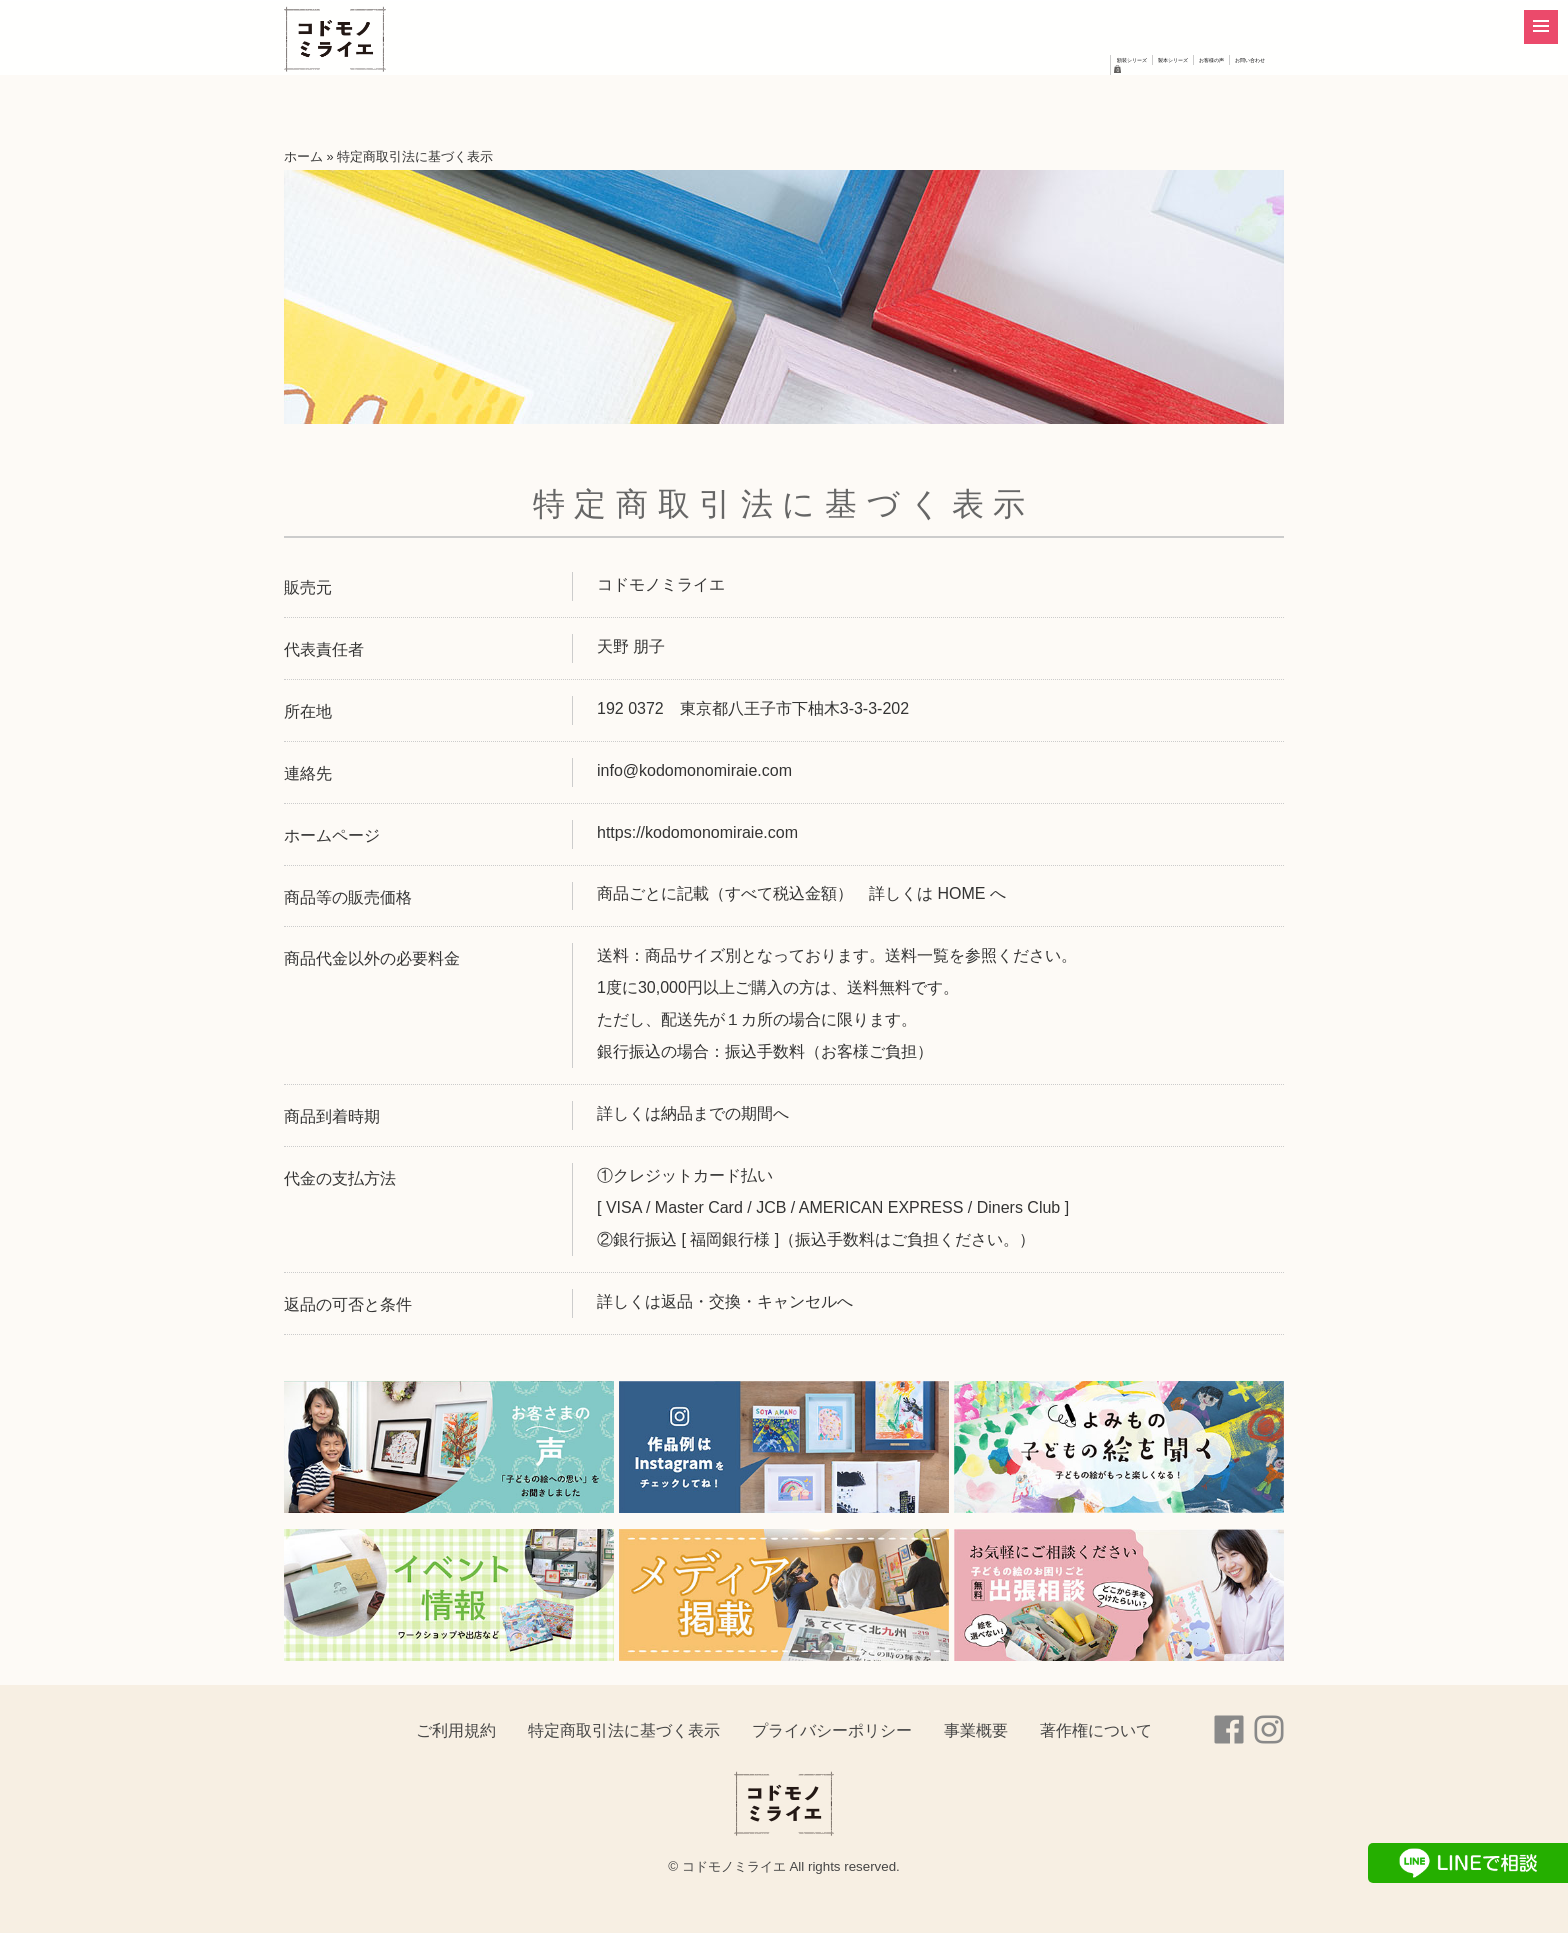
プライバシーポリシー (832, 1730)
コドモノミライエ (359, 67)
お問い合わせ (1176, 100)
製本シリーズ (934, 100)
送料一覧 (917, 955)
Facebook (1229, 1730)
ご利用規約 (456, 1730)
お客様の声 (1055, 100)
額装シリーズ (805, 100)
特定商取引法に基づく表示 (624, 1730)
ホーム (303, 156)
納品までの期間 (717, 1113)
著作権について (1096, 1730)
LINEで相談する (1468, 1863)
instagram (1269, 1730)
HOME (961, 893)
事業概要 (976, 1730)
